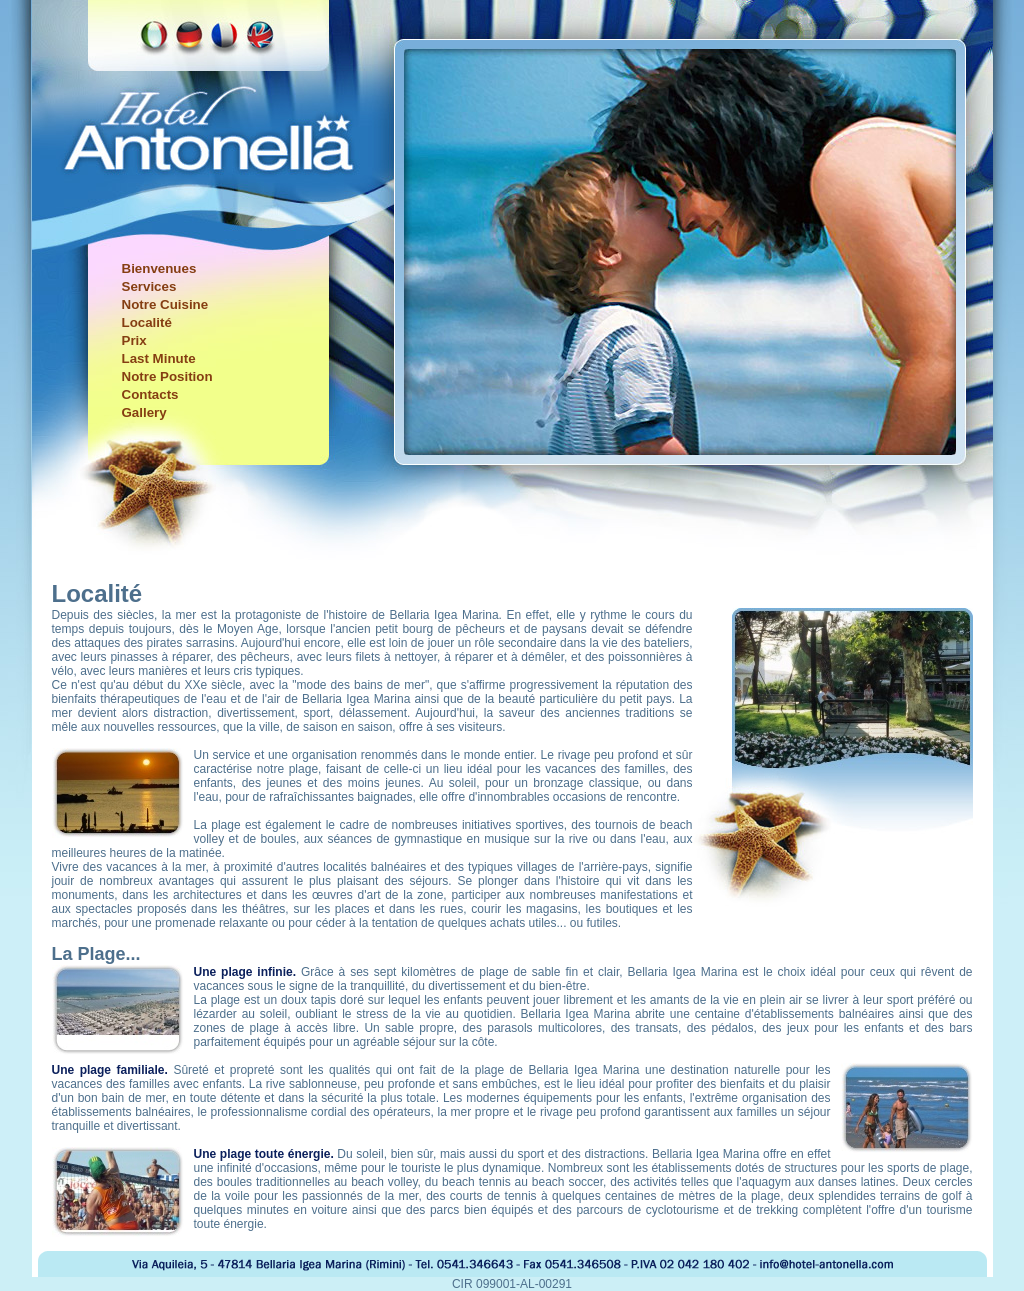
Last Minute (159, 358)
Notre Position (167, 376)
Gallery (144, 412)
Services (149, 286)
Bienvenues (159, 268)
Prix (134, 340)
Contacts (150, 394)
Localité (147, 322)
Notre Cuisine (165, 304)
